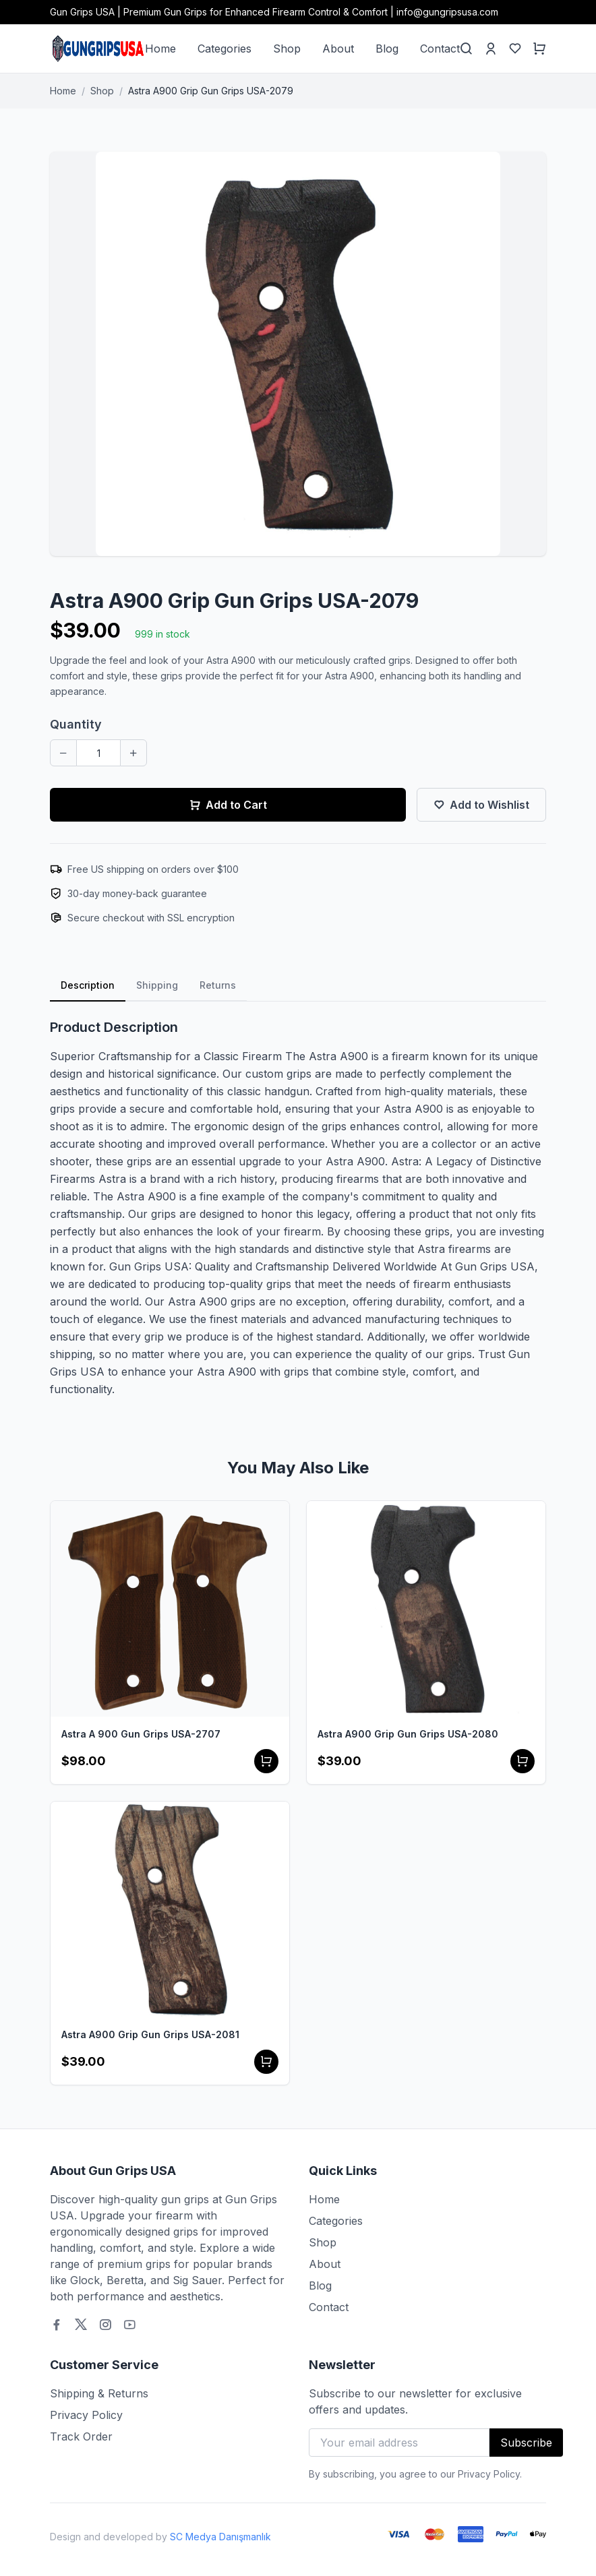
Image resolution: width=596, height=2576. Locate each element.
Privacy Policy (86, 2415)
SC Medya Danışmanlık (220, 2536)
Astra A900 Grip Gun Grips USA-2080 (408, 1734)
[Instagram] (105, 2324)
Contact (440, 48)
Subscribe (526, 2442)
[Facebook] (56, 2324)
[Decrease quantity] (63, 752)
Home (160, 48)
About (338, 48)
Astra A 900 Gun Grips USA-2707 (140, 1734)
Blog (387, 48)
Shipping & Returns (99, 2393)
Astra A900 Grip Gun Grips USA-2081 (150, 2034)
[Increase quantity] (133, 752)
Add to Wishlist (481, 805)
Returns (218, 985)
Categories (224, 48)
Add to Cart (228, 805)
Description (88, 985)
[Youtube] (129, 2324)
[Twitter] (81, 2324)
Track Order (81, 2436)
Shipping (157, 985)
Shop (287, 48)
